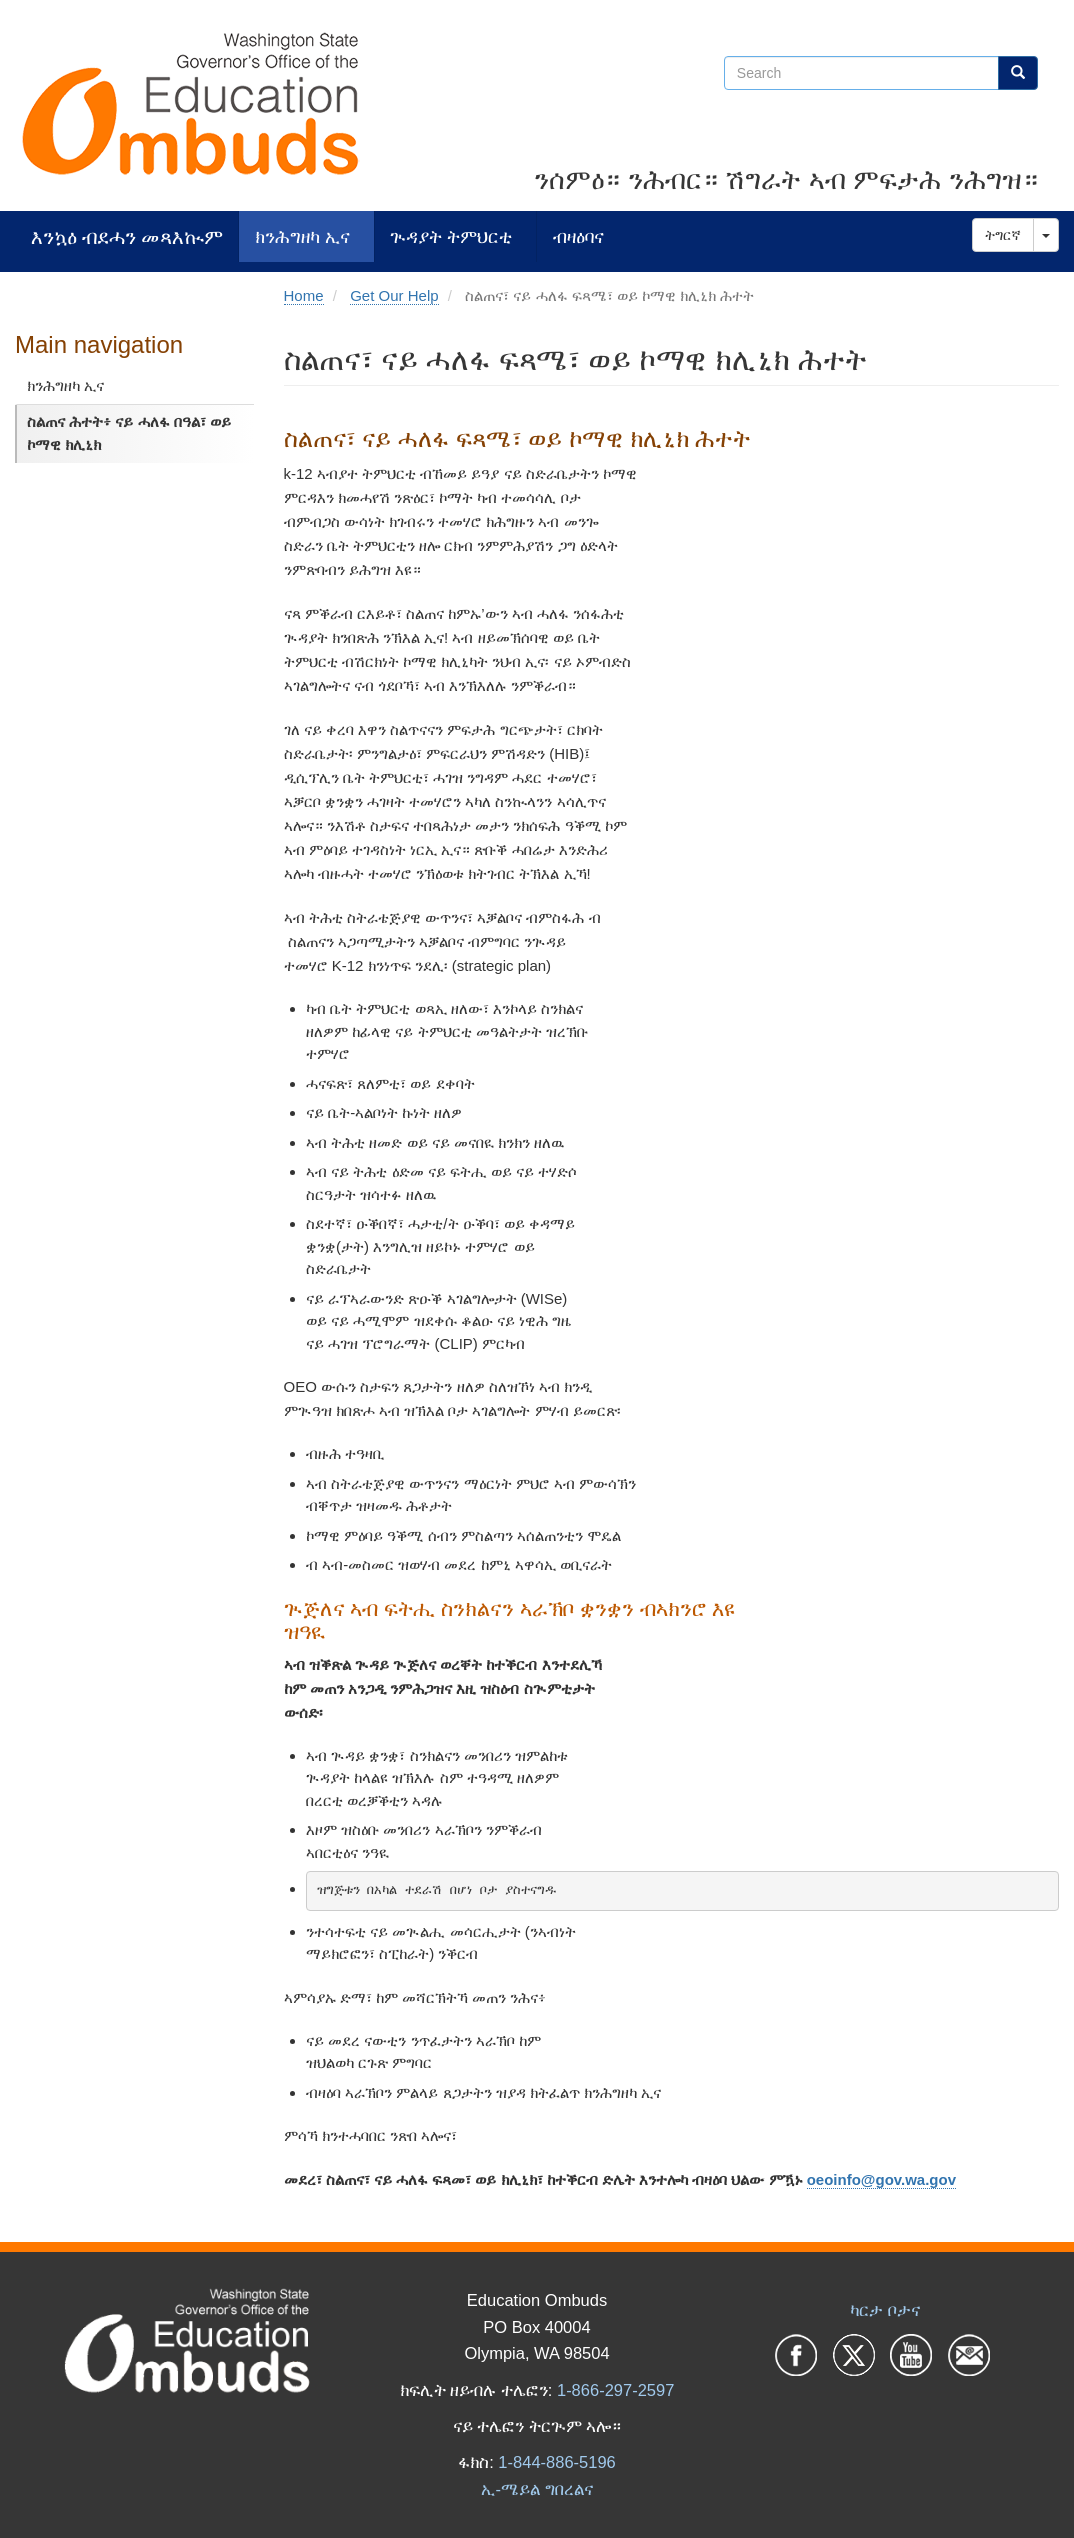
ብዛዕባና (578, 236)
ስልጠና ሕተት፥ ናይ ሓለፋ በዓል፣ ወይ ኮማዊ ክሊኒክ (129, 433)
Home (304, 295)
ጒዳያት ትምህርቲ (451, 236)
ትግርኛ (1003, 235)
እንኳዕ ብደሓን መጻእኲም (127, 236)
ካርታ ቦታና (885, 2310)
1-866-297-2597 (615, 2390)
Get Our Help (394, 295)
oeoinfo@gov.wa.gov (881, 2179)
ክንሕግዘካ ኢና (302, 236)
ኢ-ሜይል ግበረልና (536, 2489)
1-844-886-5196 (556, 2462)
